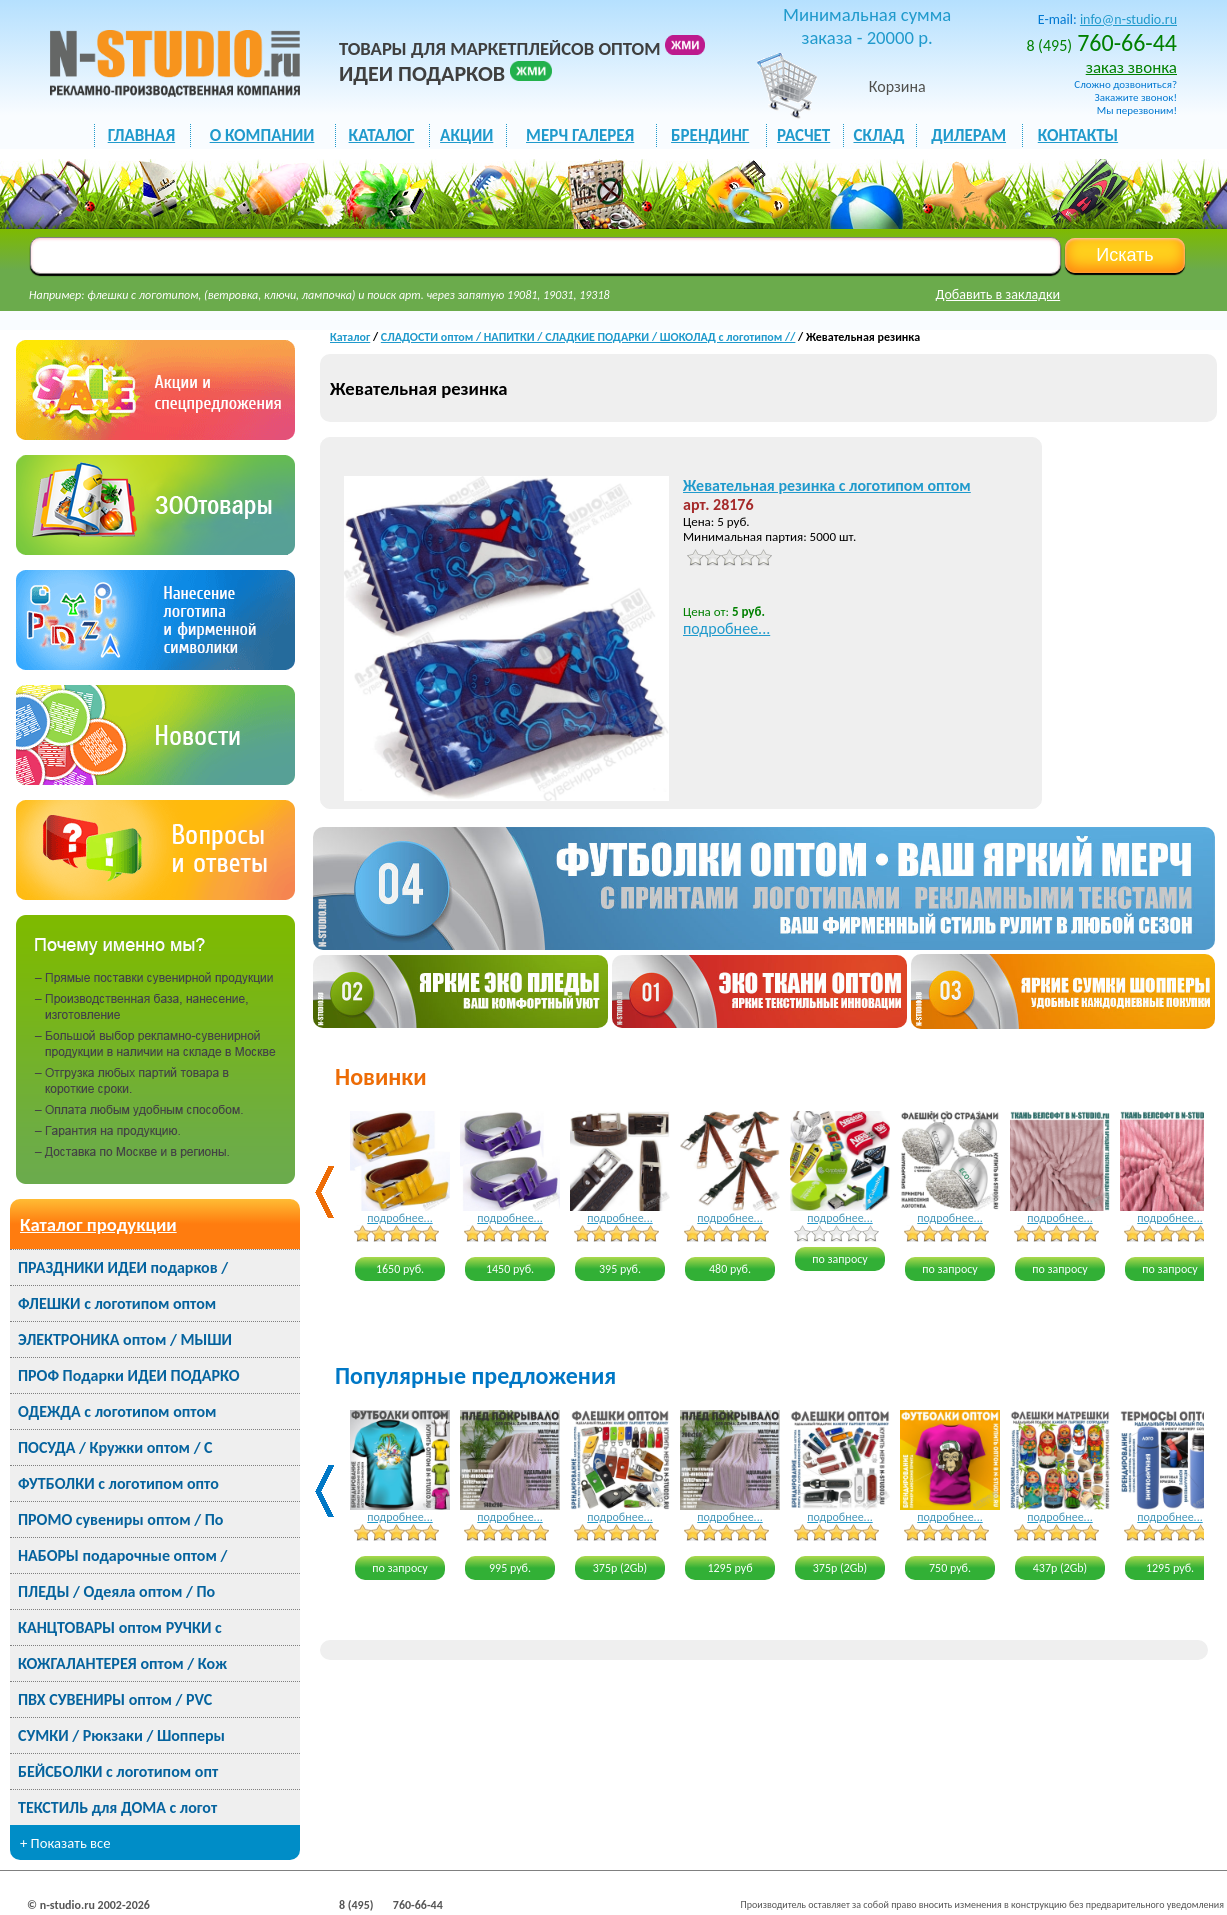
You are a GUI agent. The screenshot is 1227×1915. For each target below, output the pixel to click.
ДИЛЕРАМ (968, 135)
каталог (382, 135)
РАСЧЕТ (803, 135)
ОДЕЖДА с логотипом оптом (117, 1411)
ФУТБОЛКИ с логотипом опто (118, 1483)
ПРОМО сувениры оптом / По (120, 1519)
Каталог (350, 337)
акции (466, 135)
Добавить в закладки (998, 294)
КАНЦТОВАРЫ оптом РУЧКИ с (120, 1627)
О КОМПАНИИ (262, 135)
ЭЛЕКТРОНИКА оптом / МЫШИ (125, 1339)
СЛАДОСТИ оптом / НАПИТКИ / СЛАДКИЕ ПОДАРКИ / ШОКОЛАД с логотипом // (588, 337)
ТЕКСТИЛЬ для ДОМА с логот (117, 1807)
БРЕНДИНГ (710, 135)
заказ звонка (1131, 67)
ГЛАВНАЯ (141, 135)
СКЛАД (878, 135)
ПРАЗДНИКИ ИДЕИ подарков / (123, 1267)
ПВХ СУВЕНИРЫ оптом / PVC (115, 1699)
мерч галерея (580, 135)
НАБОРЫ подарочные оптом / (122, 1555)
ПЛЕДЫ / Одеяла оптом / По (116, 1591)
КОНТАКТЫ (1078, 135)
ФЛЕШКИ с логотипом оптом (117, 1303)
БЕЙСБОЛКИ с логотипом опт (118, 1771)
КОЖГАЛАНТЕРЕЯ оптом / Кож (122, 1663)
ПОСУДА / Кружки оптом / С (115, 1447)
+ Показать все (65, 1843)
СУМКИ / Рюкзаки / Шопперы (121, 1735)
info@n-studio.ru (1128, 19)
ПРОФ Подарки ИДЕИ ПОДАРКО (128, 1375)
